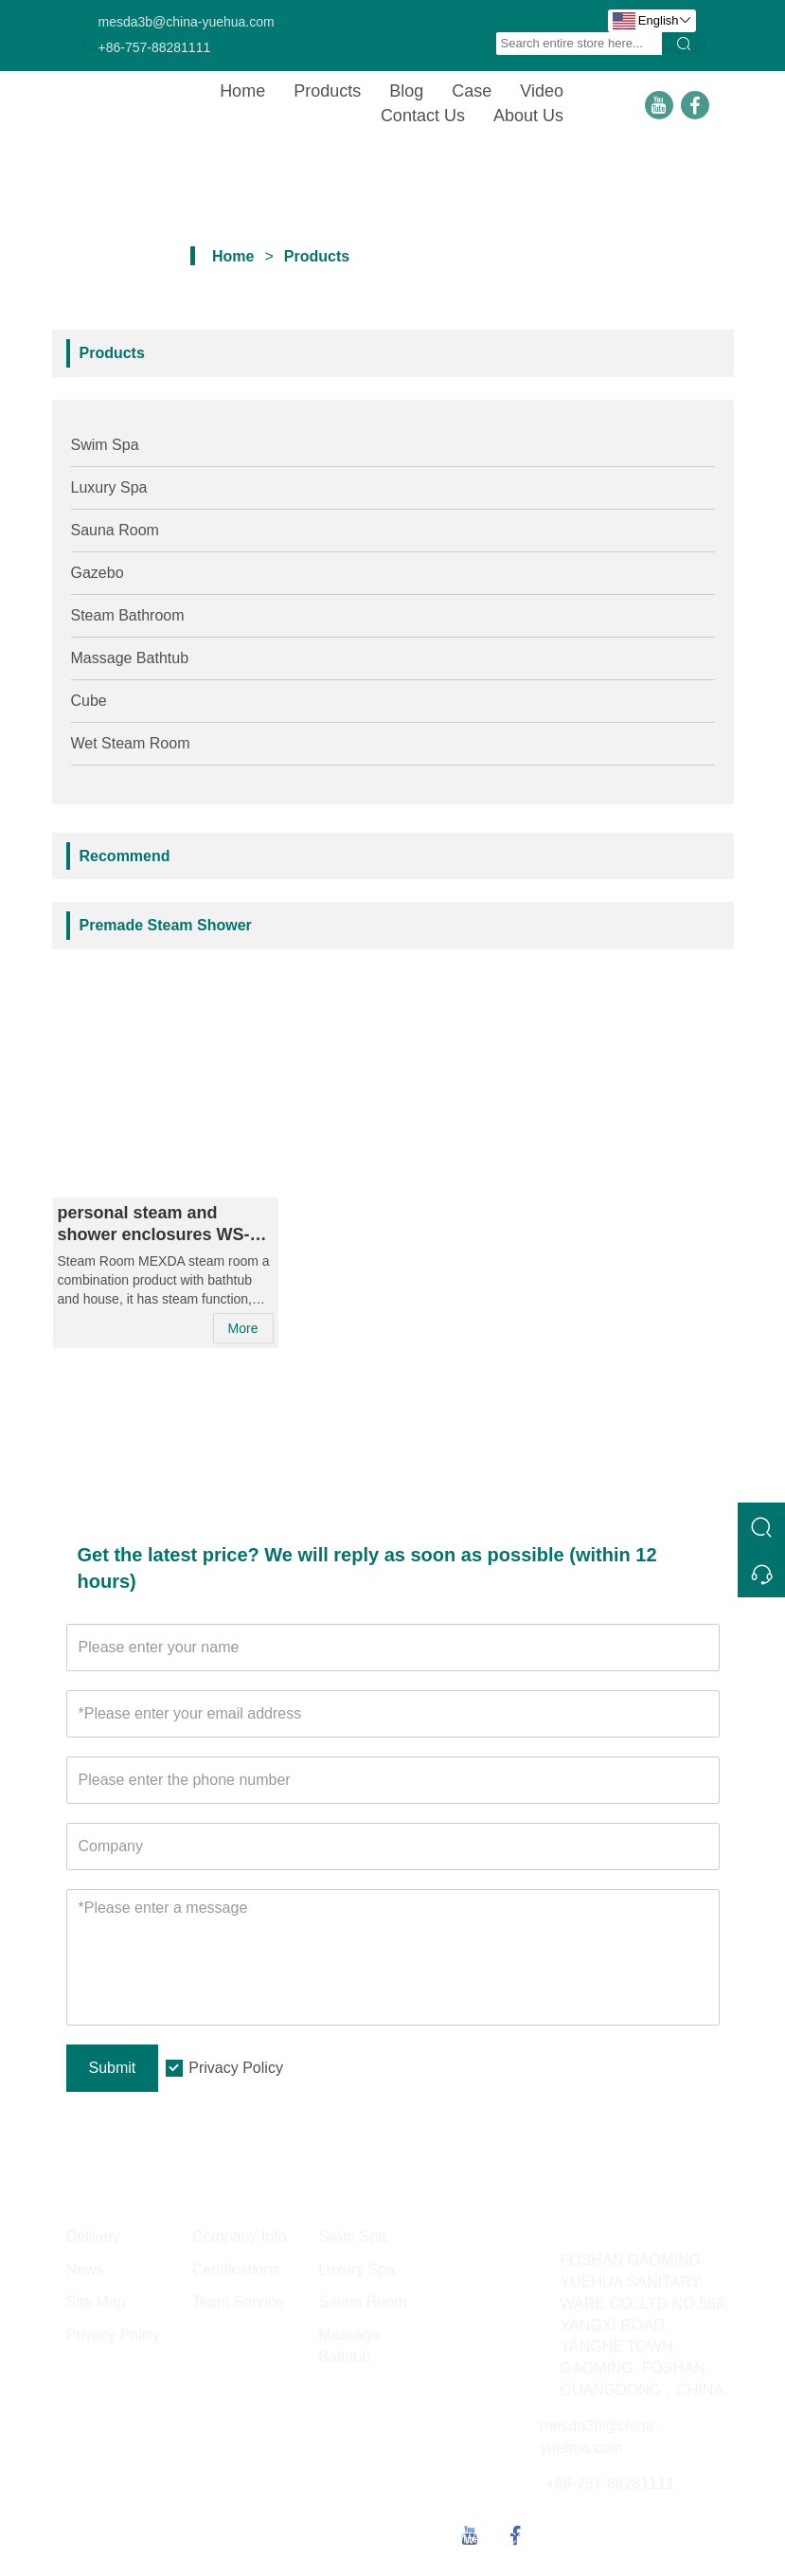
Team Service (238, 2302)
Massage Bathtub (130, 658)
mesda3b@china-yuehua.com (186, 21)
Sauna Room (115, 530)
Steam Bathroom (128, 615)
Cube (89, 701)
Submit (112, 2068)
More (243, 1328)
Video (541, 90)
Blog (406, 90)
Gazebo (97, 573)
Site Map (96, 2302)
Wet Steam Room (130, 743)
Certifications (235, 2269)
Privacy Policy (235, 2068)
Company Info (239, 2236)
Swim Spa (105, 445)
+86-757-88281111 (154, 47)
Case (471, 90)
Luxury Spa (109, 487)
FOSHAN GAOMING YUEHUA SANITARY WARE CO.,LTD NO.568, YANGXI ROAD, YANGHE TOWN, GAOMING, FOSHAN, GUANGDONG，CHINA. (645, 2325)
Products (327, 90)
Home (242, 90)
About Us (528, 115)
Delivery (93, 2236)
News (85, 2269)
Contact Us (423, 115)
